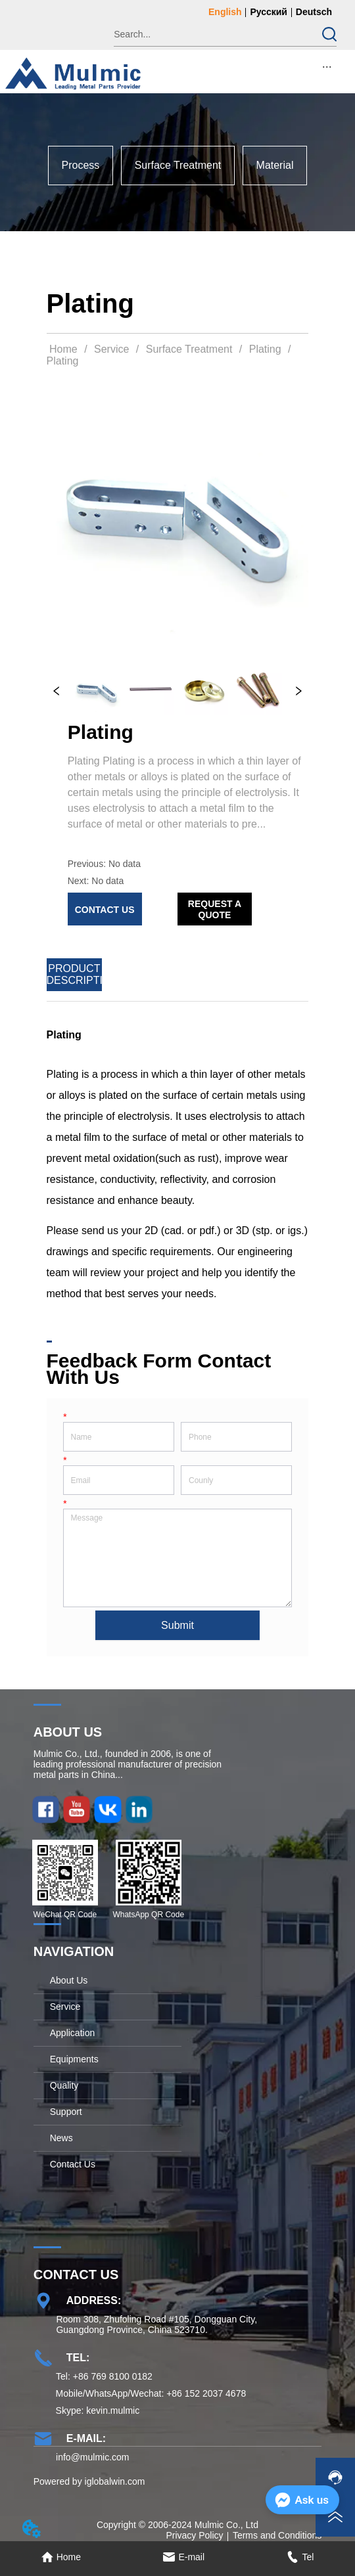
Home (64, 349)
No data (124, 863)
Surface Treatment (189, 349)
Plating (265, 349)
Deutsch (314, 12)
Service (111, 349)
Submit (177, 1625)
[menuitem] (327, 66)
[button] (327, 66)
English (225, 12)
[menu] (327, 66)
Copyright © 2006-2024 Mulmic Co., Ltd (177, 2525)
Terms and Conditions (277, 2535)
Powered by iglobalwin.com (89, 2481)
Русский (268, 12)
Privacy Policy (194, 2535)
